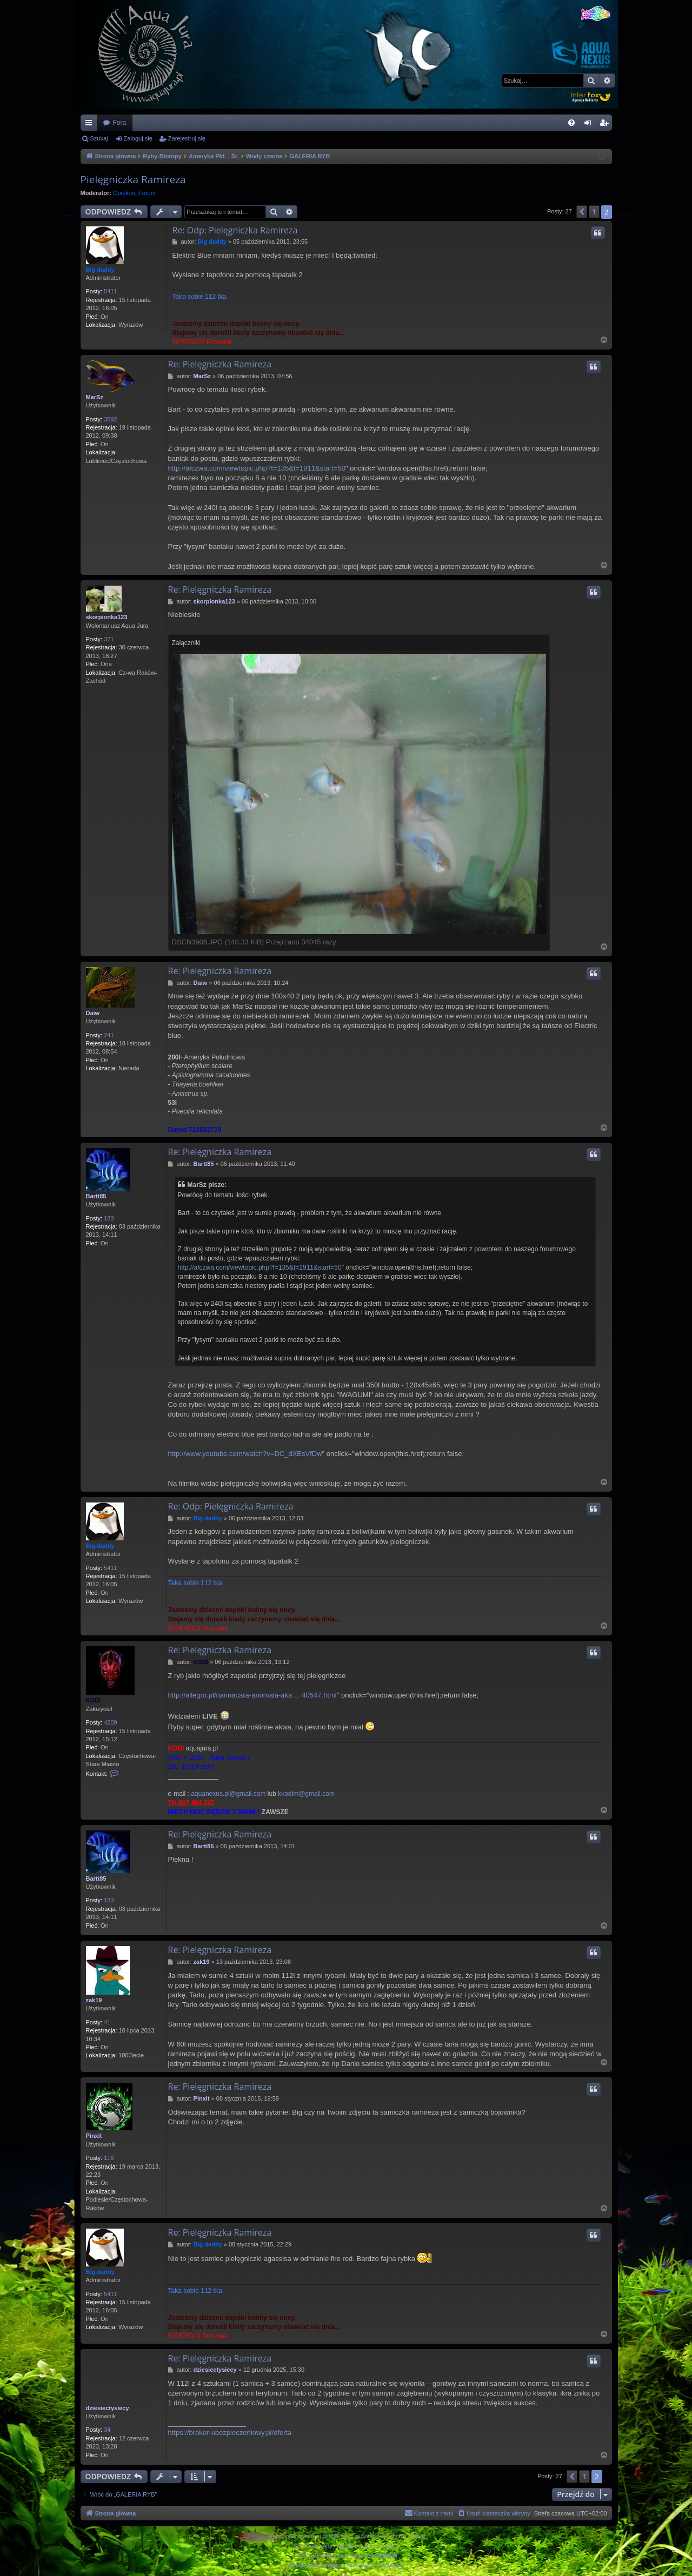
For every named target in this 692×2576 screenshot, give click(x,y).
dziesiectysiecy (107, 2408)
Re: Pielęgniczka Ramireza (220, 364)
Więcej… (91, 125)
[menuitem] (571, 123)
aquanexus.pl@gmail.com (228, 1793)
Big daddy (100, 269)
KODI (93, 1700)
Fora (120, 122)
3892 (110, 419)
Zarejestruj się (186, 138)
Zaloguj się (138, 138)
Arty (327, 2546)
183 (109, 1218)
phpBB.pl (386, 2556)
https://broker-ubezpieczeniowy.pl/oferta (230, 2433)
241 (109, 1035)
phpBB (331, 2536)
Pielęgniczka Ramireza (133, 179)
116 (109, 2158)
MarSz (94, 397)
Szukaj (99, 138)
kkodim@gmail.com (306, 1793)
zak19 (94, 2000)
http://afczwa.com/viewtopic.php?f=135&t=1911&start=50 (256, 468)
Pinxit (94, 2135)
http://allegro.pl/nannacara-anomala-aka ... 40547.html (252, 1695)
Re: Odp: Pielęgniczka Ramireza (235, 230)
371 (109, 639)
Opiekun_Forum (134, 193)
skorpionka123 (107, 617)
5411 (110, 291)
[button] (581, 211)
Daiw (93, 1013)
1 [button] (594, 211)
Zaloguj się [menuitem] (589, 125)
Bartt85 (96, 1196)
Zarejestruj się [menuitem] (606, 125)
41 (107, 2022)
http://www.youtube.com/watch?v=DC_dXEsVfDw (245, 1454)
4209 (110, 1722)
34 (107, 2429)
